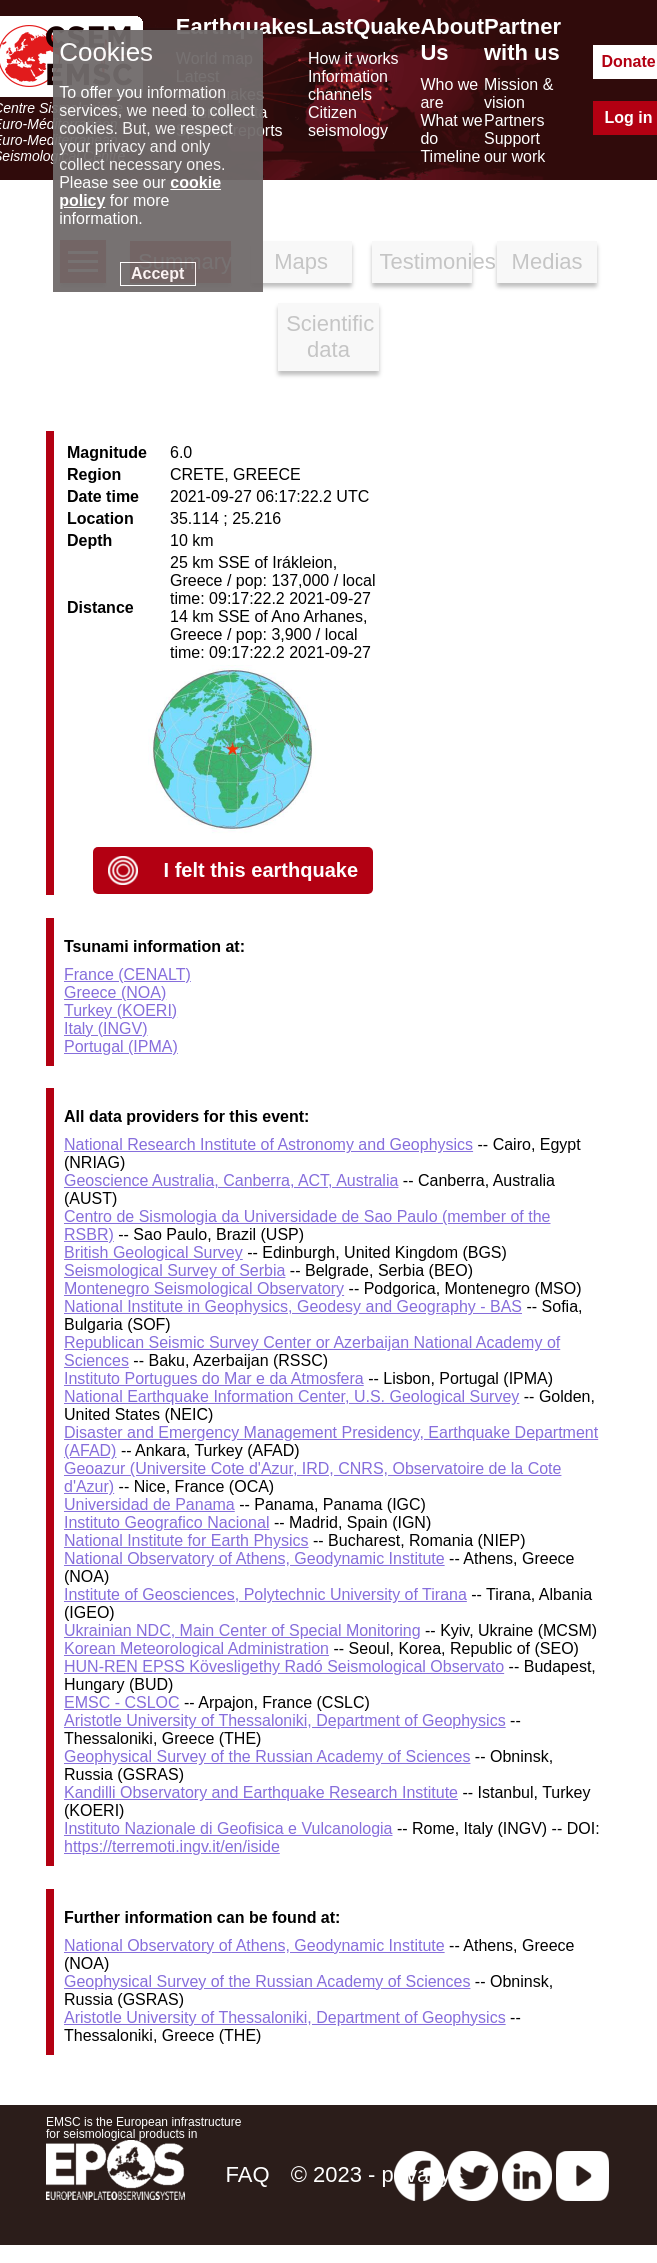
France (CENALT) (127, 974)
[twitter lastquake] (473, 2174)
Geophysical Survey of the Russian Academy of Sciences (267, 1756)
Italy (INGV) (106, 1028)
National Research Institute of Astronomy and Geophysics (268, 1144)
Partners (514, 120)
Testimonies (426, 261)
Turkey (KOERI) (120, 1010)
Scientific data (330, 336)
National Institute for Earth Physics (186, 1540)
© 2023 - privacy (371, 2174)
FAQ (247, 2174)
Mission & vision (518, 93)
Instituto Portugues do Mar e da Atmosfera (214, 1378)
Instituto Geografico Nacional (166, 1522)
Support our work (514, 147)
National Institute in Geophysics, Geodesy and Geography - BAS (293, 1306)
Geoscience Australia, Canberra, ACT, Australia (231, 1180)
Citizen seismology (348, 121)
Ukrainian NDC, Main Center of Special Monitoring (242, 1630)
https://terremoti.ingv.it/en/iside (172, 1846)
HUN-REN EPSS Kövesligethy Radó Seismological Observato (284, 1666)
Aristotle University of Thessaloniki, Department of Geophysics (285, 1720)
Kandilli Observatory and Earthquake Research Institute (261, 1792)
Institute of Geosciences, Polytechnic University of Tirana (265, 1594)
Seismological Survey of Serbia (174, 1270)
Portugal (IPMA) (121, 1046)
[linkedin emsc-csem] (527, 2174)
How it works (353, 58)
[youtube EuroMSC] (582, 2174)
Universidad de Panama (149, 1504)
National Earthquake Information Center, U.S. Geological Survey (291, 1396)
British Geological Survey (153, 1252)
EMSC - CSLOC (122, 1702)
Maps (301, 261)
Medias (547, 261)
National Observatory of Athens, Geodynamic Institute (254, 1558)
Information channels (348, 85)
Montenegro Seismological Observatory (204, 1288)
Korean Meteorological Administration (196, 1648)
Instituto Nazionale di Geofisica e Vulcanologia (228, 1828)
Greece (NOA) (115, 992)
